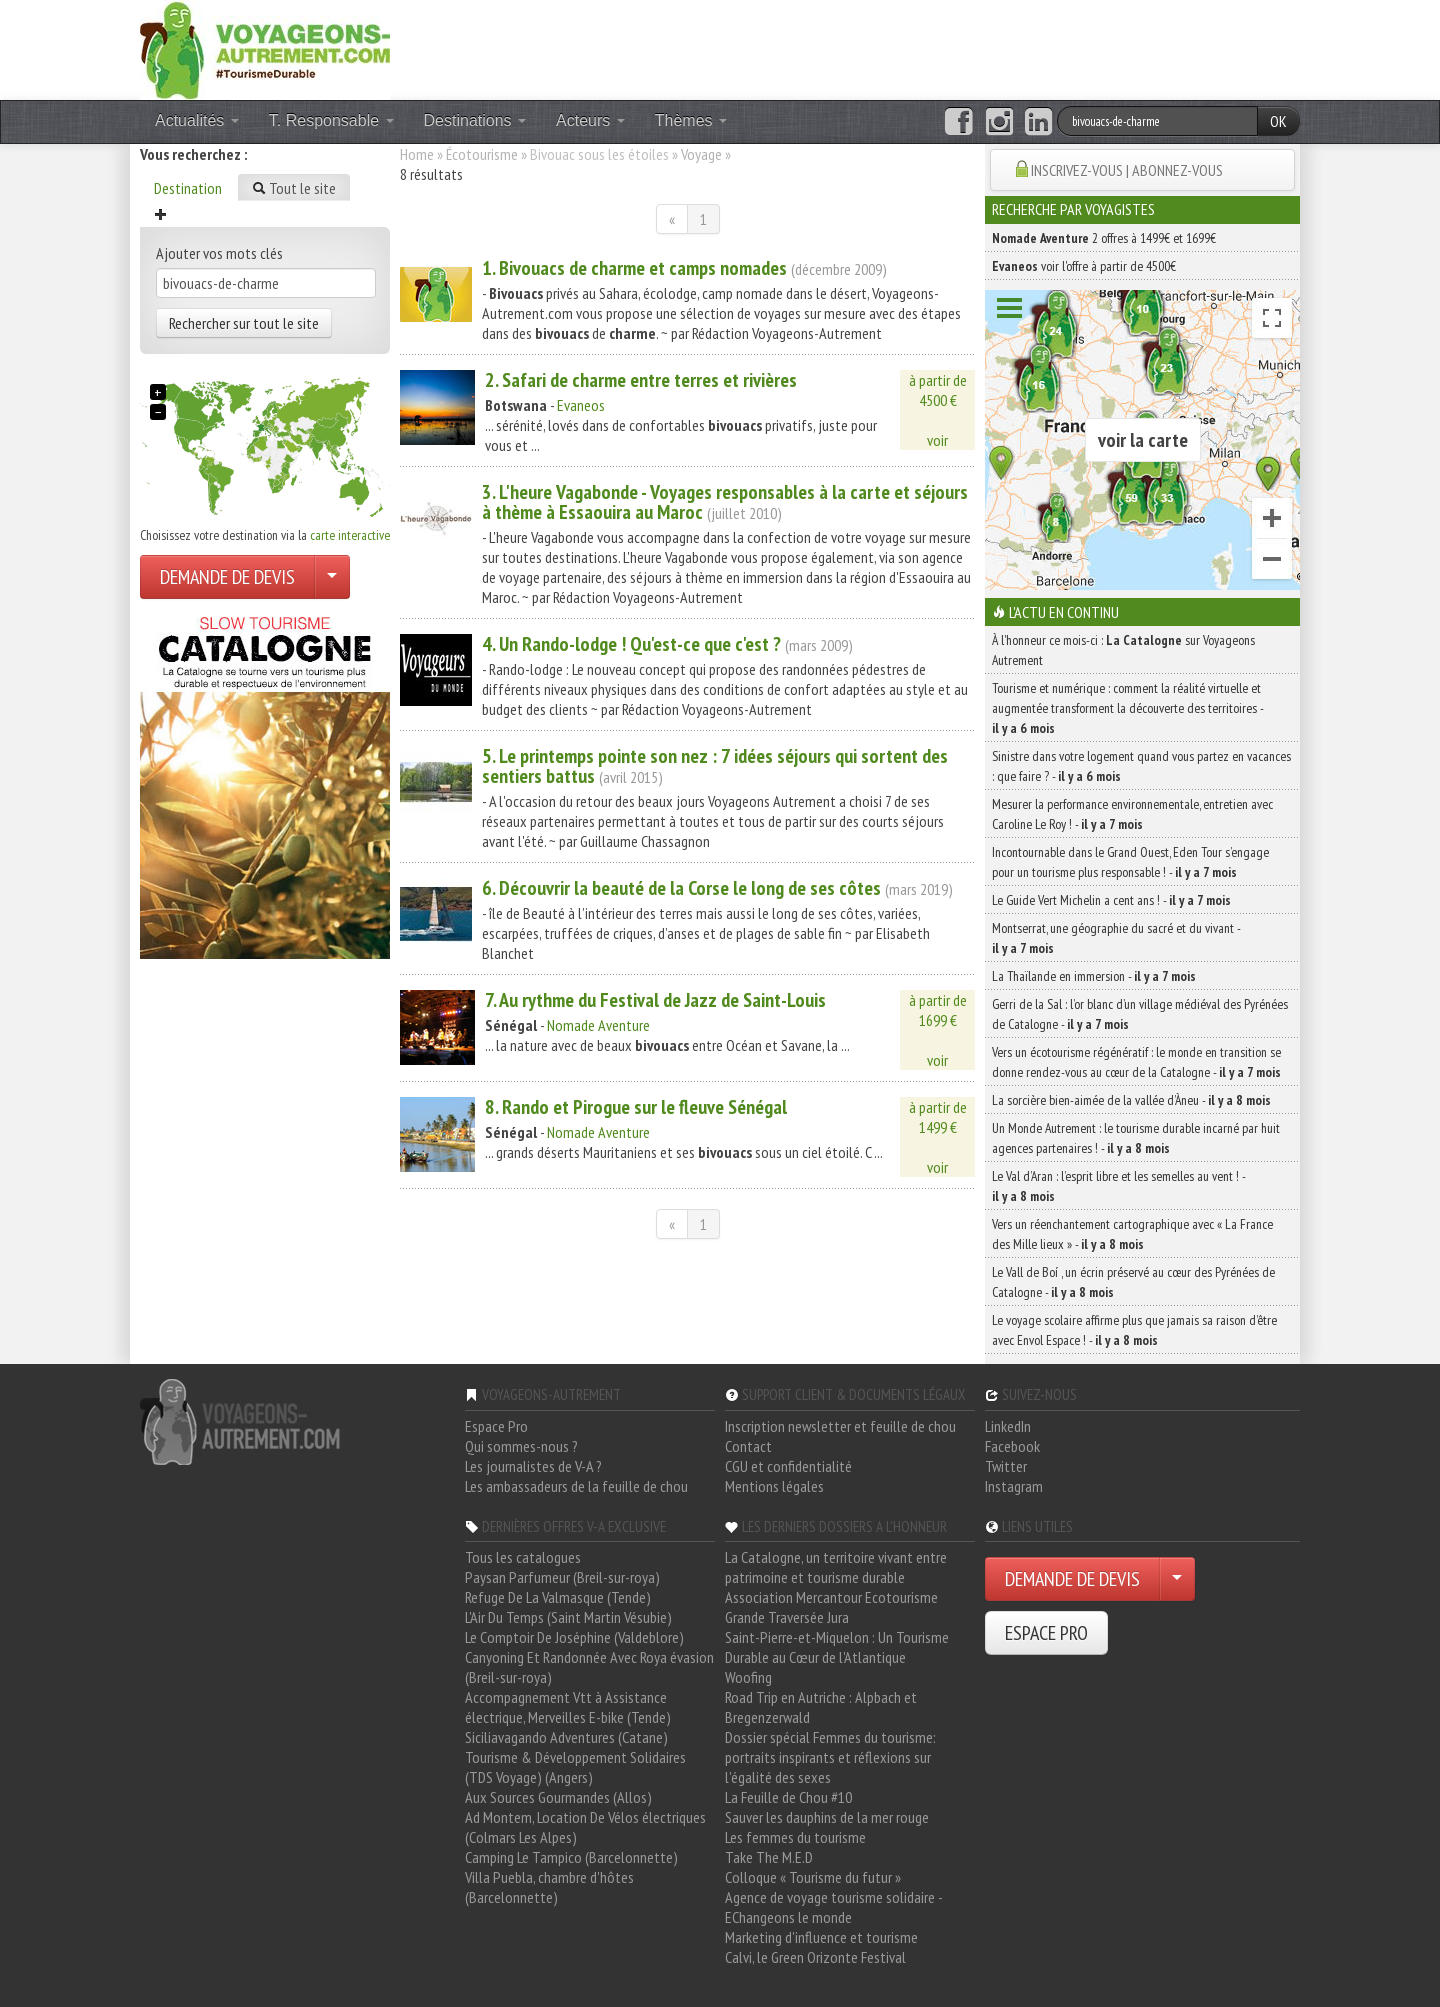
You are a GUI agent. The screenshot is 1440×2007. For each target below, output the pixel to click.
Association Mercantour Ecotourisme (831, 1597)
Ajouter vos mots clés (219, 253)
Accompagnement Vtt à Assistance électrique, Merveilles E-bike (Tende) (568, 1707)
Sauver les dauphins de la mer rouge (827, 1817)
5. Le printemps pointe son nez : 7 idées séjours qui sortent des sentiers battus (715, 766)
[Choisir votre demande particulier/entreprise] (332, 577)
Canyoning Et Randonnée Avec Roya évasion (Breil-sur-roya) (589, 1667)
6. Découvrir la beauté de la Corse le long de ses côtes (681, 888)
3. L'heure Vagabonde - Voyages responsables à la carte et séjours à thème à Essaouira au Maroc (725, 502)
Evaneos (581, 405)
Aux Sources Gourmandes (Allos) (558, 1797)
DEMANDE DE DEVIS (227, 577)
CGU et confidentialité (788, 1466)
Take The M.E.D (769, 1857)
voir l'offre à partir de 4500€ (1084, 266)
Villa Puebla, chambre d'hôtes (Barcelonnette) (549, 1887)
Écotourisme (482, 154)
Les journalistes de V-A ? (533, 1466)
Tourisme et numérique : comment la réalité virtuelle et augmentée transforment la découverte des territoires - (1127, 708)
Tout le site (294, 188)
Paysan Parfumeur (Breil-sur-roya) (562, 1577)
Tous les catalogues (523, 1557)
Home (417, 154)
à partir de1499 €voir (938, 1137)
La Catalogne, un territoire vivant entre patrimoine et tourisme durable (836, 1567)
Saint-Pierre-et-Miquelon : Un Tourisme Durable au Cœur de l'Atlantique (837, 1647)
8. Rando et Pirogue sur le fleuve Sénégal (636, 1107)
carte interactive (350, 535)
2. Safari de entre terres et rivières (641, 380)
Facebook (1012, 1446)
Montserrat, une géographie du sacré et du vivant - (1116, 938)
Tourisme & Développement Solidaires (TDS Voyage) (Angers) (575, 1767)
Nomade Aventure (598, 1025)
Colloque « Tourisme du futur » (813, 1877)
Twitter (1006, 1466)
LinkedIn (1008, 1426)
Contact (748, 1446)
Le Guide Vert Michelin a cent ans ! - (1111, 900)
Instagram (1014, 1486)
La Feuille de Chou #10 (788, 1797)
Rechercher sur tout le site (244, 323)
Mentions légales (774, 1486)
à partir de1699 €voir (938, 1030)
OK (1278, 121)
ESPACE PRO (1046, 1633)
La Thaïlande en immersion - (1094, 976)
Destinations (475, 120)
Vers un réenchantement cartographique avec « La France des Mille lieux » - (1132, 1234)
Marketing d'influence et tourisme (821, 1937)
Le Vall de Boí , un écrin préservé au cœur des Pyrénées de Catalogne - (1133, 1282)
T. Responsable (331, 120)
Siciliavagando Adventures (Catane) (566, 1737)
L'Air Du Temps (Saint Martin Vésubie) (568, 1617)
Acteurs (590, 120)
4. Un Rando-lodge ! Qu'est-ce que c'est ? (631, 644)
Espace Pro (496, 1426)
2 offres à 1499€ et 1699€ (1104, 238)
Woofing (748, 1677)
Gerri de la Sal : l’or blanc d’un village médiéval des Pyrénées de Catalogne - (1140, 1014)
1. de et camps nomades (634, 268)
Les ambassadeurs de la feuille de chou (576, 1486)
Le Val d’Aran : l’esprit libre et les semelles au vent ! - (1118, 1186)
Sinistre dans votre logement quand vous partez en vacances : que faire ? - (1141, 766)
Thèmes (691, 120)
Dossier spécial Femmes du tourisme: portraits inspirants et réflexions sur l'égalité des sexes (830, 1757)
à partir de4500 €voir (938, 410)
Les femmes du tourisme (795, 1837)
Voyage (701, 154)
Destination (188, 188)
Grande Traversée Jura (787, 1617)
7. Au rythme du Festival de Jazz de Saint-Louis (655, 1000)
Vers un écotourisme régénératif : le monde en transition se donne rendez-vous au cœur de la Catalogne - (1136, 1062)
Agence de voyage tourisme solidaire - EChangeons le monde (833, 1907)
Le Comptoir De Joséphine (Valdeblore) (574, 1637)
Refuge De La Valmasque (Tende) (558, 1597)
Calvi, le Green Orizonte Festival (815, 1957)
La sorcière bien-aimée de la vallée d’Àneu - (1131, 1100)
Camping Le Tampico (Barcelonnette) (571, 1857)
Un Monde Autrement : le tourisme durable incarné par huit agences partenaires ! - (1136, 1138)
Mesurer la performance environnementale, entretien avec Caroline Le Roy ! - (1132, 814)
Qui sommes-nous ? (521, 1446)
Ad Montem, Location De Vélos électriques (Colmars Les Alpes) (585, 1827)
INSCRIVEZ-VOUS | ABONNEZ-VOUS (1127, 170)
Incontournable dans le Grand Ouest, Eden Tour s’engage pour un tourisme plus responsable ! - (1130, 862)
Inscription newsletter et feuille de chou (840, 1426)
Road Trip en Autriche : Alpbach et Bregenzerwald (821, 1707)
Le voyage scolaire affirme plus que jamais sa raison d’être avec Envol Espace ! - (1134, 1330)
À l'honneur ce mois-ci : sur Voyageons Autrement (1123, 650)
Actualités (197, 120)
